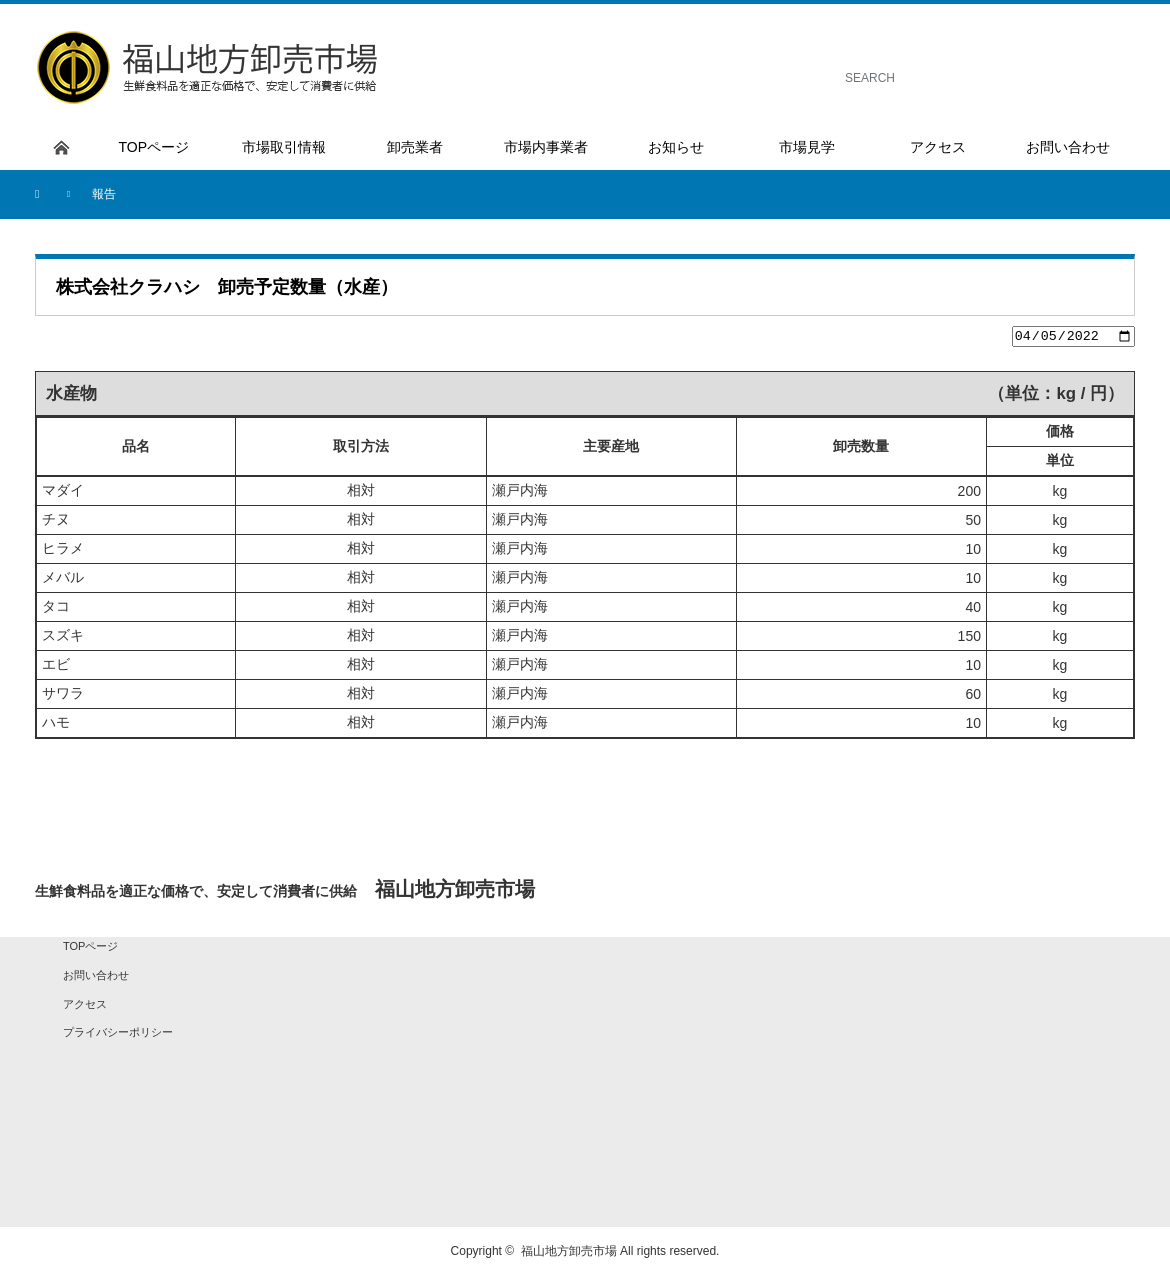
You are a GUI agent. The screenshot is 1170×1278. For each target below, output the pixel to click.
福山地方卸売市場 (569, 1254)
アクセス (85, 1006)
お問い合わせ (96, 978)
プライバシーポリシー (118, 1035)
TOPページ (90, 949)
